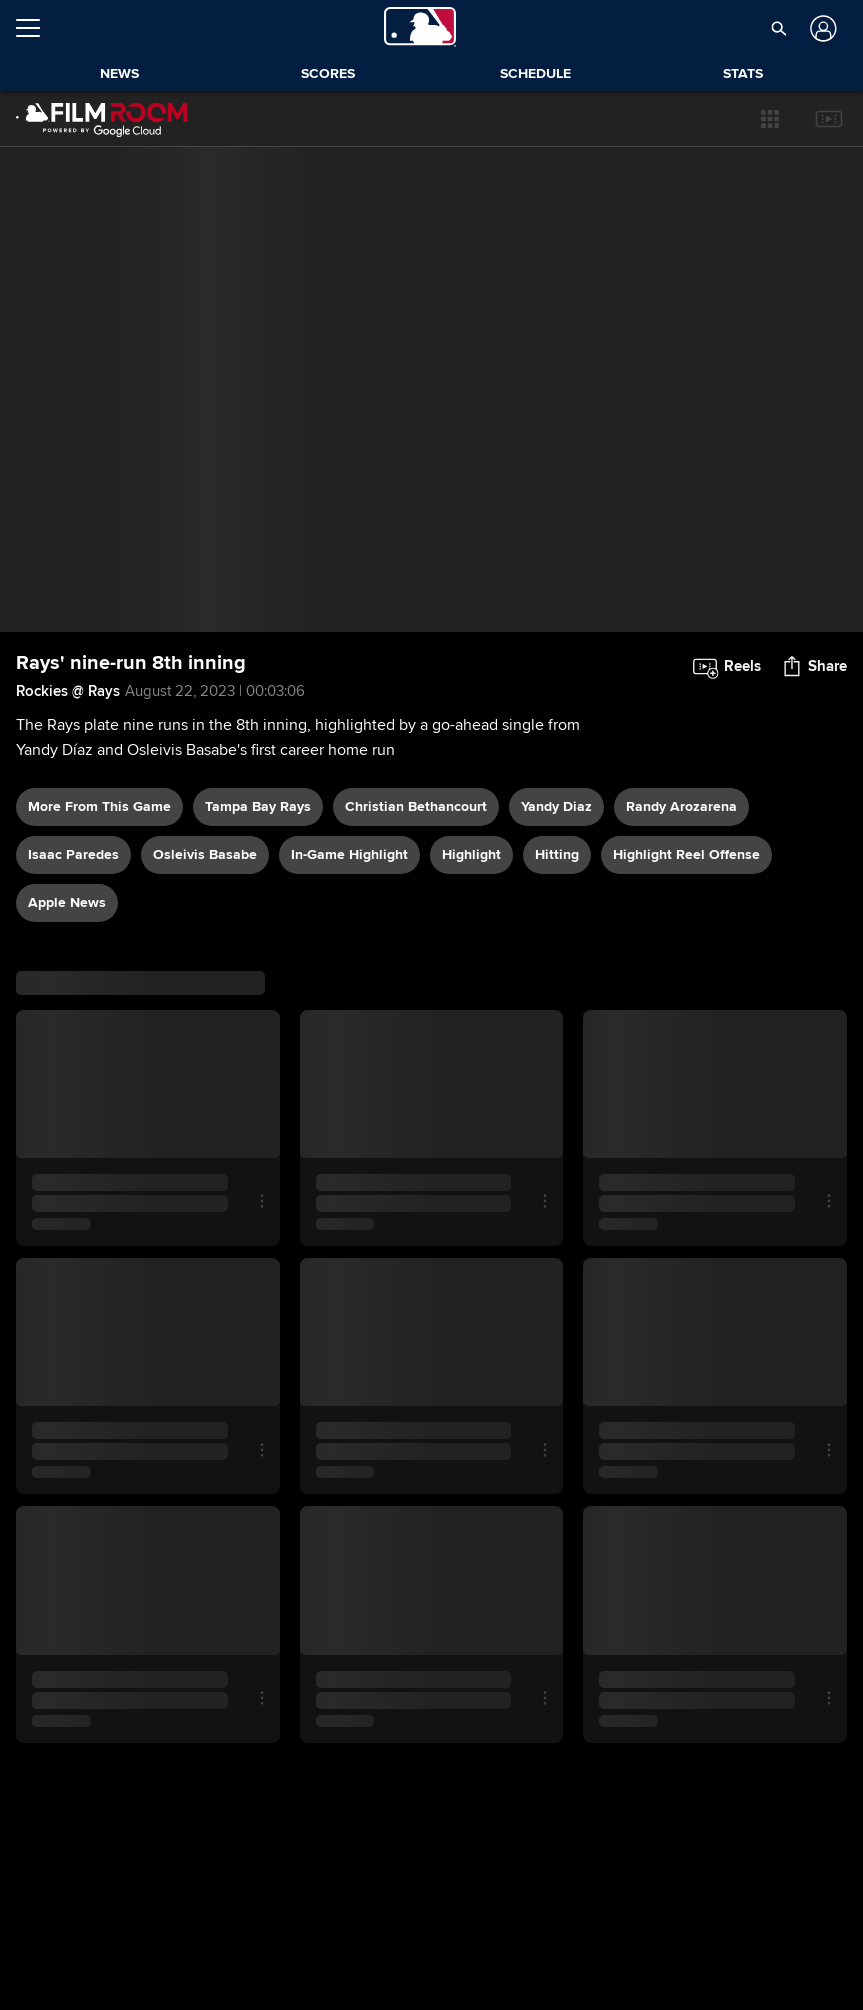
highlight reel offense (686, 854)
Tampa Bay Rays (258, 806)
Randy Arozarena (681, 806)
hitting (557, 854)
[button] (770, 119)
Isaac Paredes (73, 854)
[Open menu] (36, 28)
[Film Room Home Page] (102, 119)
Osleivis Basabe (205, 854)
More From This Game (99, 806)
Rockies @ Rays (68, 691)
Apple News (67, 902)
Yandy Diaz (556, 806)
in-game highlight (349, 854)
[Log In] (820, 28)
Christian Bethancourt (416, 806)
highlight (471, 854)
